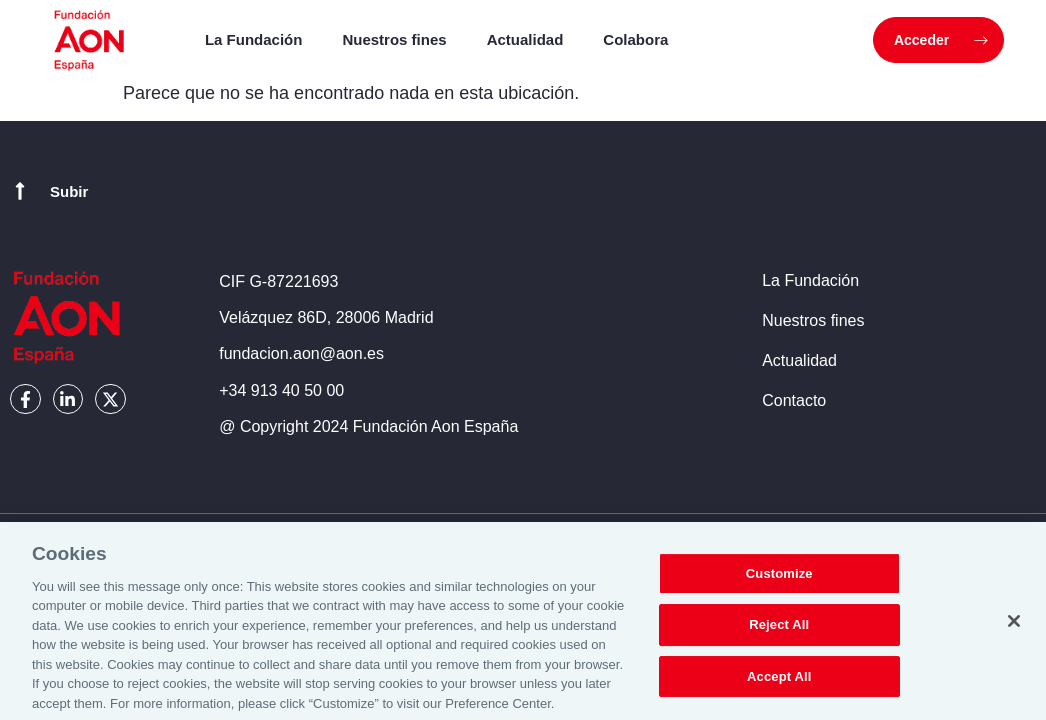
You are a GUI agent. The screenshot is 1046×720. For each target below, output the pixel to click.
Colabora (635, 39)
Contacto (794, 400)
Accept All (779, 683)
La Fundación (254, 39)
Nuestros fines (394, 39)
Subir (69, 191)
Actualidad (525, 39)
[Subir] (20, 191)
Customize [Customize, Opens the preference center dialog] (779, 580)
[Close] (1014, 628)
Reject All (779, 631)
